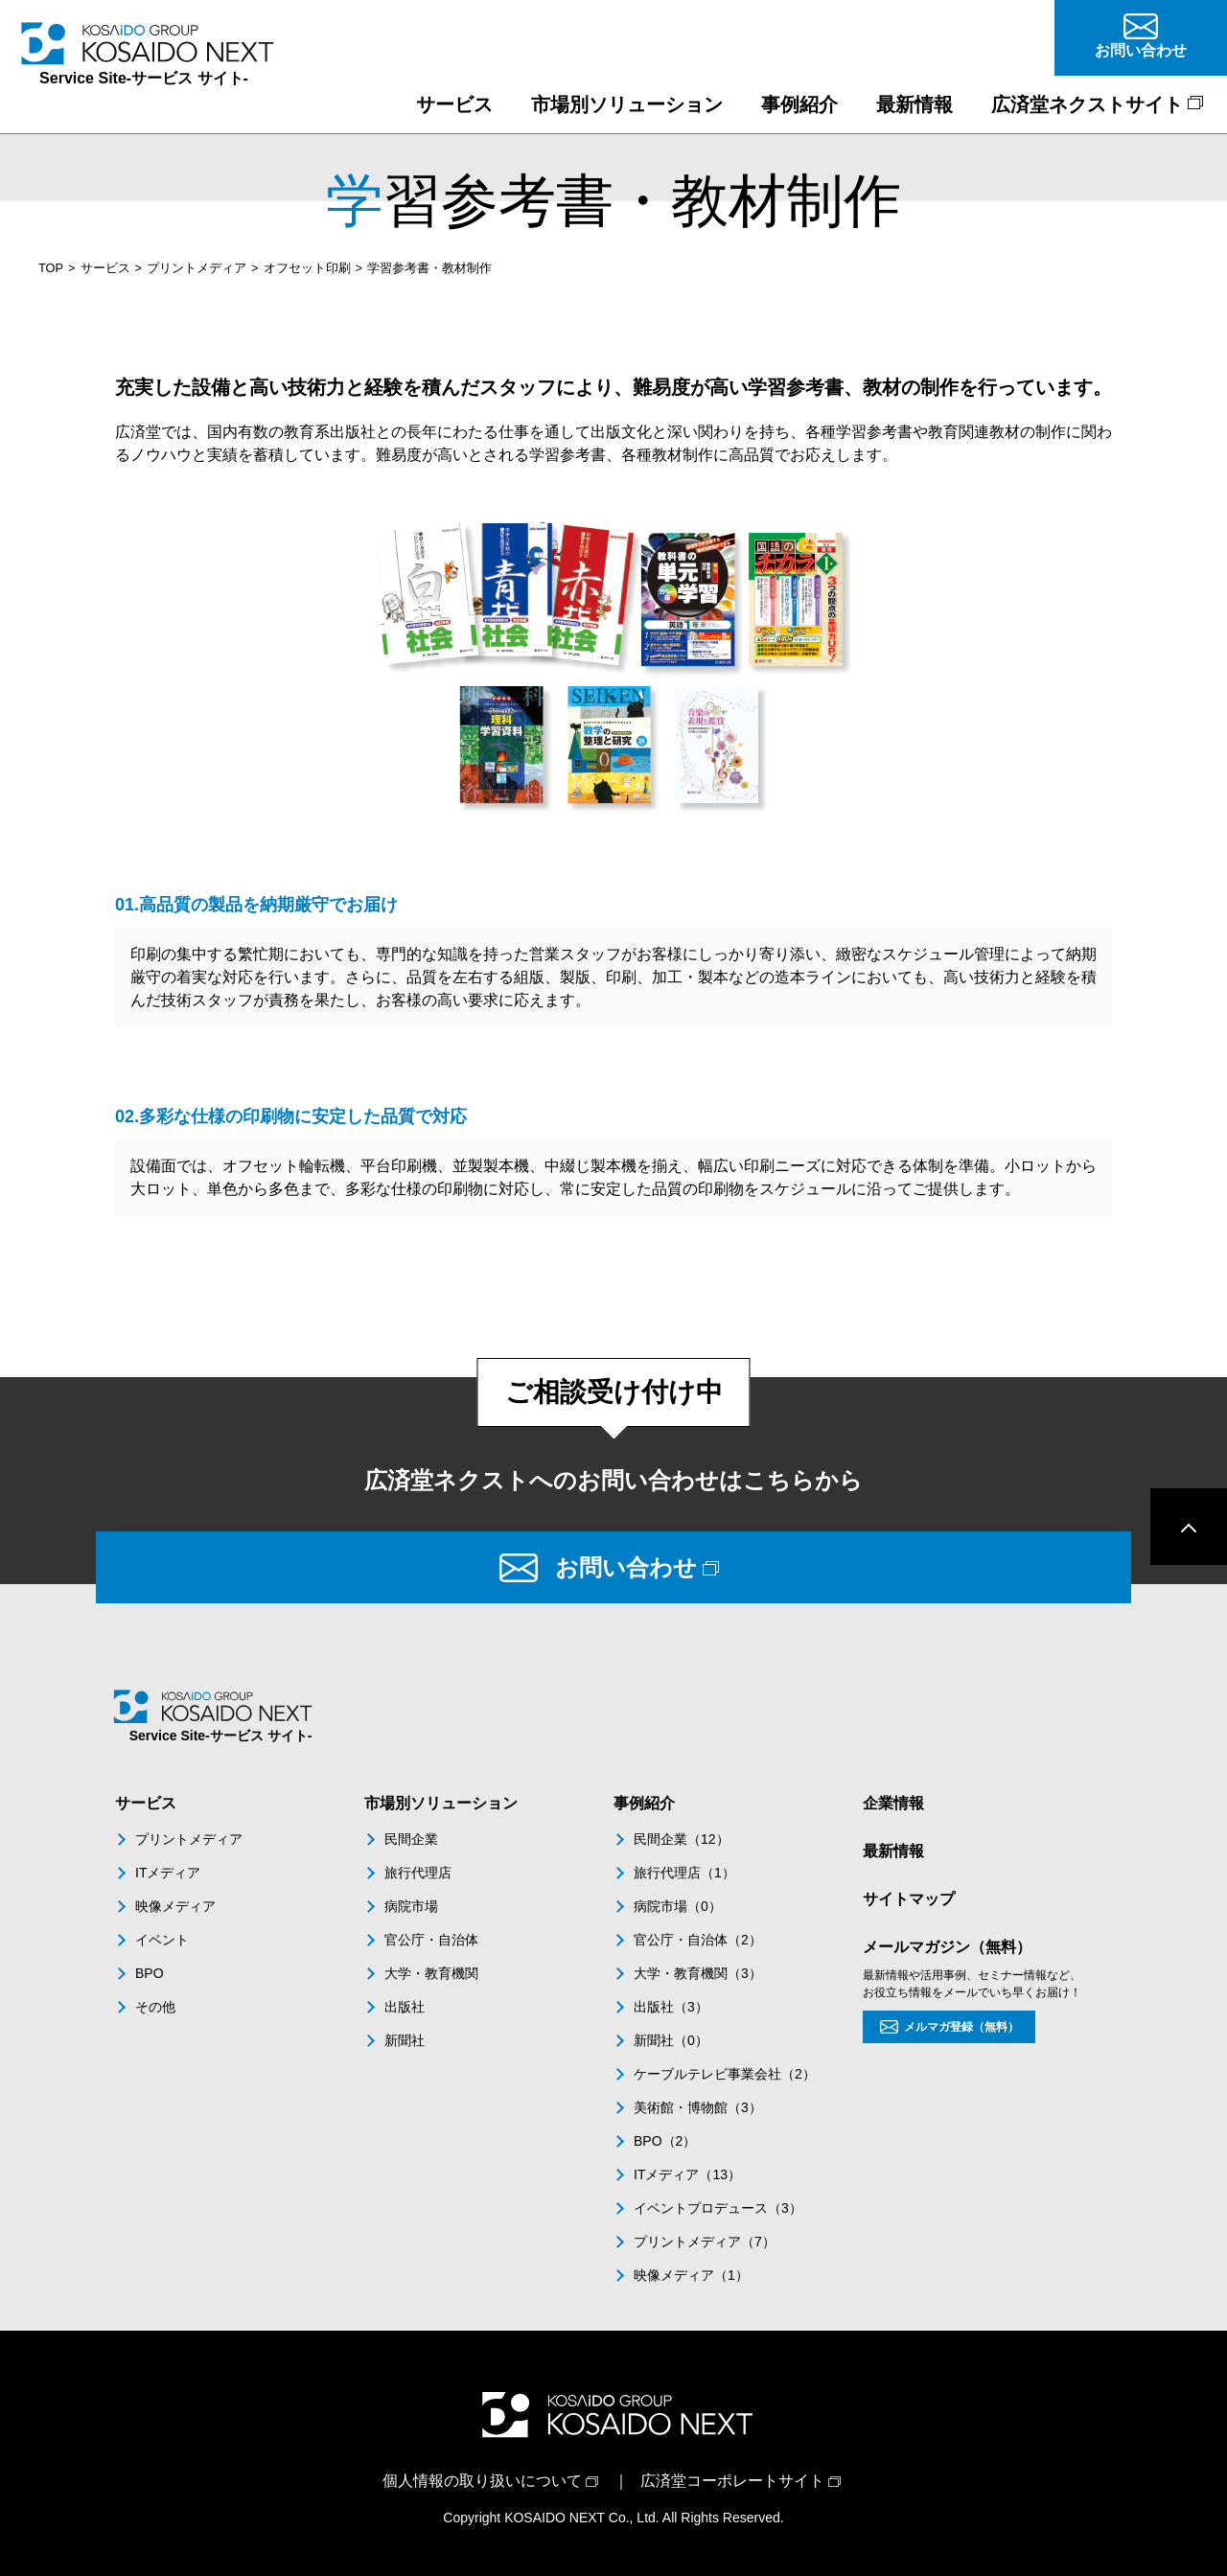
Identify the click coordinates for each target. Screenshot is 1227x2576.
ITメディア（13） (687, 2174)
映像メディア (175, 1906)
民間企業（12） (681, 1839)
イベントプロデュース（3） (718, 2208)
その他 (155, 2006)
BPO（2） (665, 2141)
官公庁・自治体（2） (698, 1939)
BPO (149, 1973)
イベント (162, 1939)
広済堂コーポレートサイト (732, 2480)
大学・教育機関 (431, 1973)
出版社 (404, 2006)
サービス (105, 268)
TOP (50, 268)
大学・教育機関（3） (698, 1973)
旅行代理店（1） (684, 1872)
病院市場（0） (678, 1906)
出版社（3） (671, 2006)
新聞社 (404, 2040)
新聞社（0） (671, 2040)
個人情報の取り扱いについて (482, 2480)
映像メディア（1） (691, 2275)
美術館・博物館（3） (698, 2107)
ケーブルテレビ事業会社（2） (725, 2074)
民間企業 (411, 1839)
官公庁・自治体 (431, 1939)
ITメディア (167, 1872)
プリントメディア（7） (705, 2241)
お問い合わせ (626, 1567)
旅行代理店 (417, 1872)
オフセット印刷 (307, 268)
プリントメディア (196, 268)
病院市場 (411, 1906)
